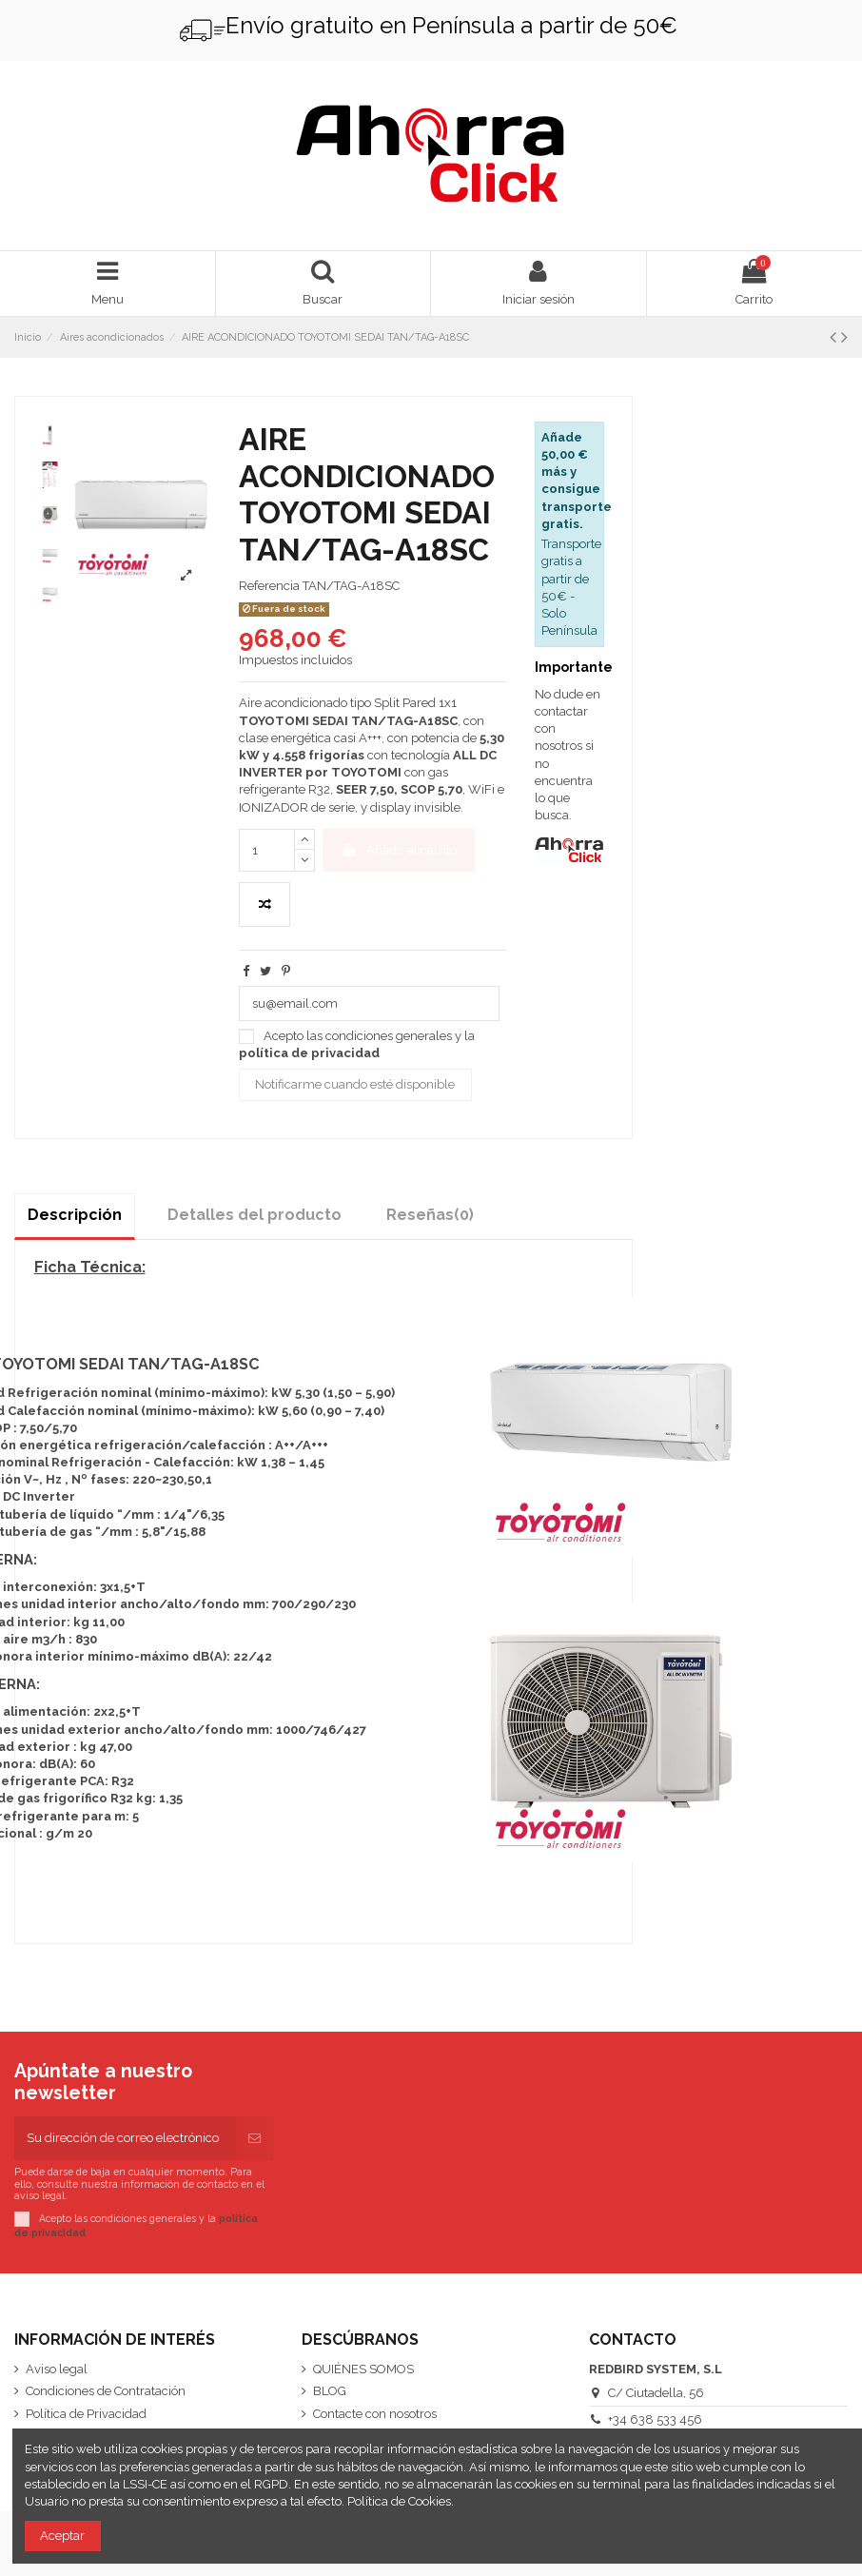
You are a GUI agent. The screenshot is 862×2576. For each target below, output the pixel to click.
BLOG (329, 2391)
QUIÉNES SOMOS (363, 2369)
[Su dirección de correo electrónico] (125, 2138)
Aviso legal (57, 2369)
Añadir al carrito (398, 850)
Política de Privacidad (86, 2414)
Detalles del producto (254, 1215)
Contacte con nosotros (375, 2414)
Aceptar (62, 2535)
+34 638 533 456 (655, 2419)
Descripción (75, 1215)
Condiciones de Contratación (106, 2391)
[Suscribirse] (254, 2138)
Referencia (269, 586)
